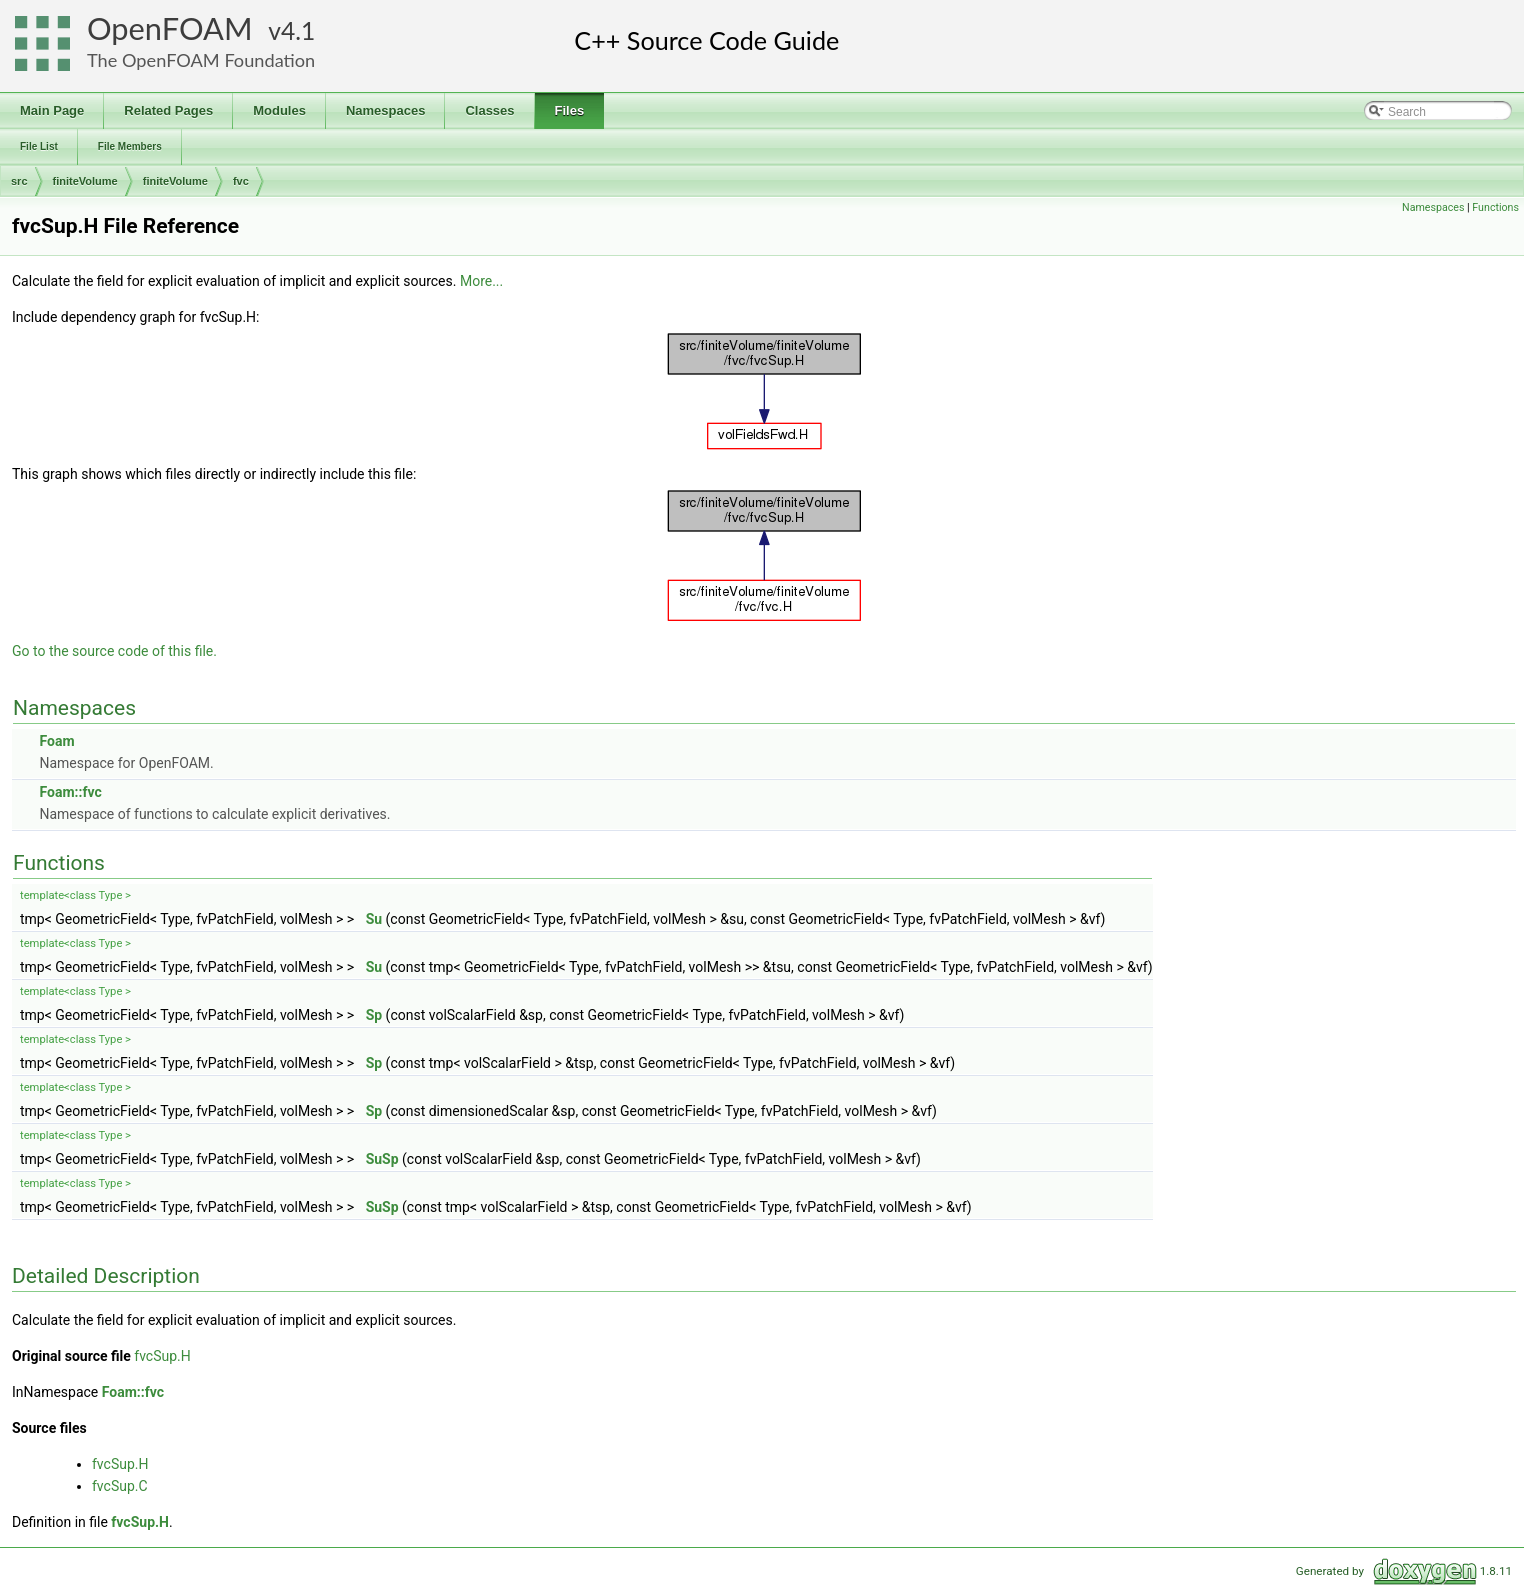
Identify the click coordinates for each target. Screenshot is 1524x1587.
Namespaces (1433, 207)
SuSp (382, 1159)
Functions (1495, 207)
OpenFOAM (170, 28)
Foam (56, 741)
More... (481, 281)
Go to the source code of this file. (114, 651)
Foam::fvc (70, 792)
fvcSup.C (120, 1486)
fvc (241, 181)
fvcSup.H (162, 1356)
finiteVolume (85, 181)
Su (374, 919)
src (19, 181)
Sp (374, 1015)
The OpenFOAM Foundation (201, 60)
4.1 (298, 30)
